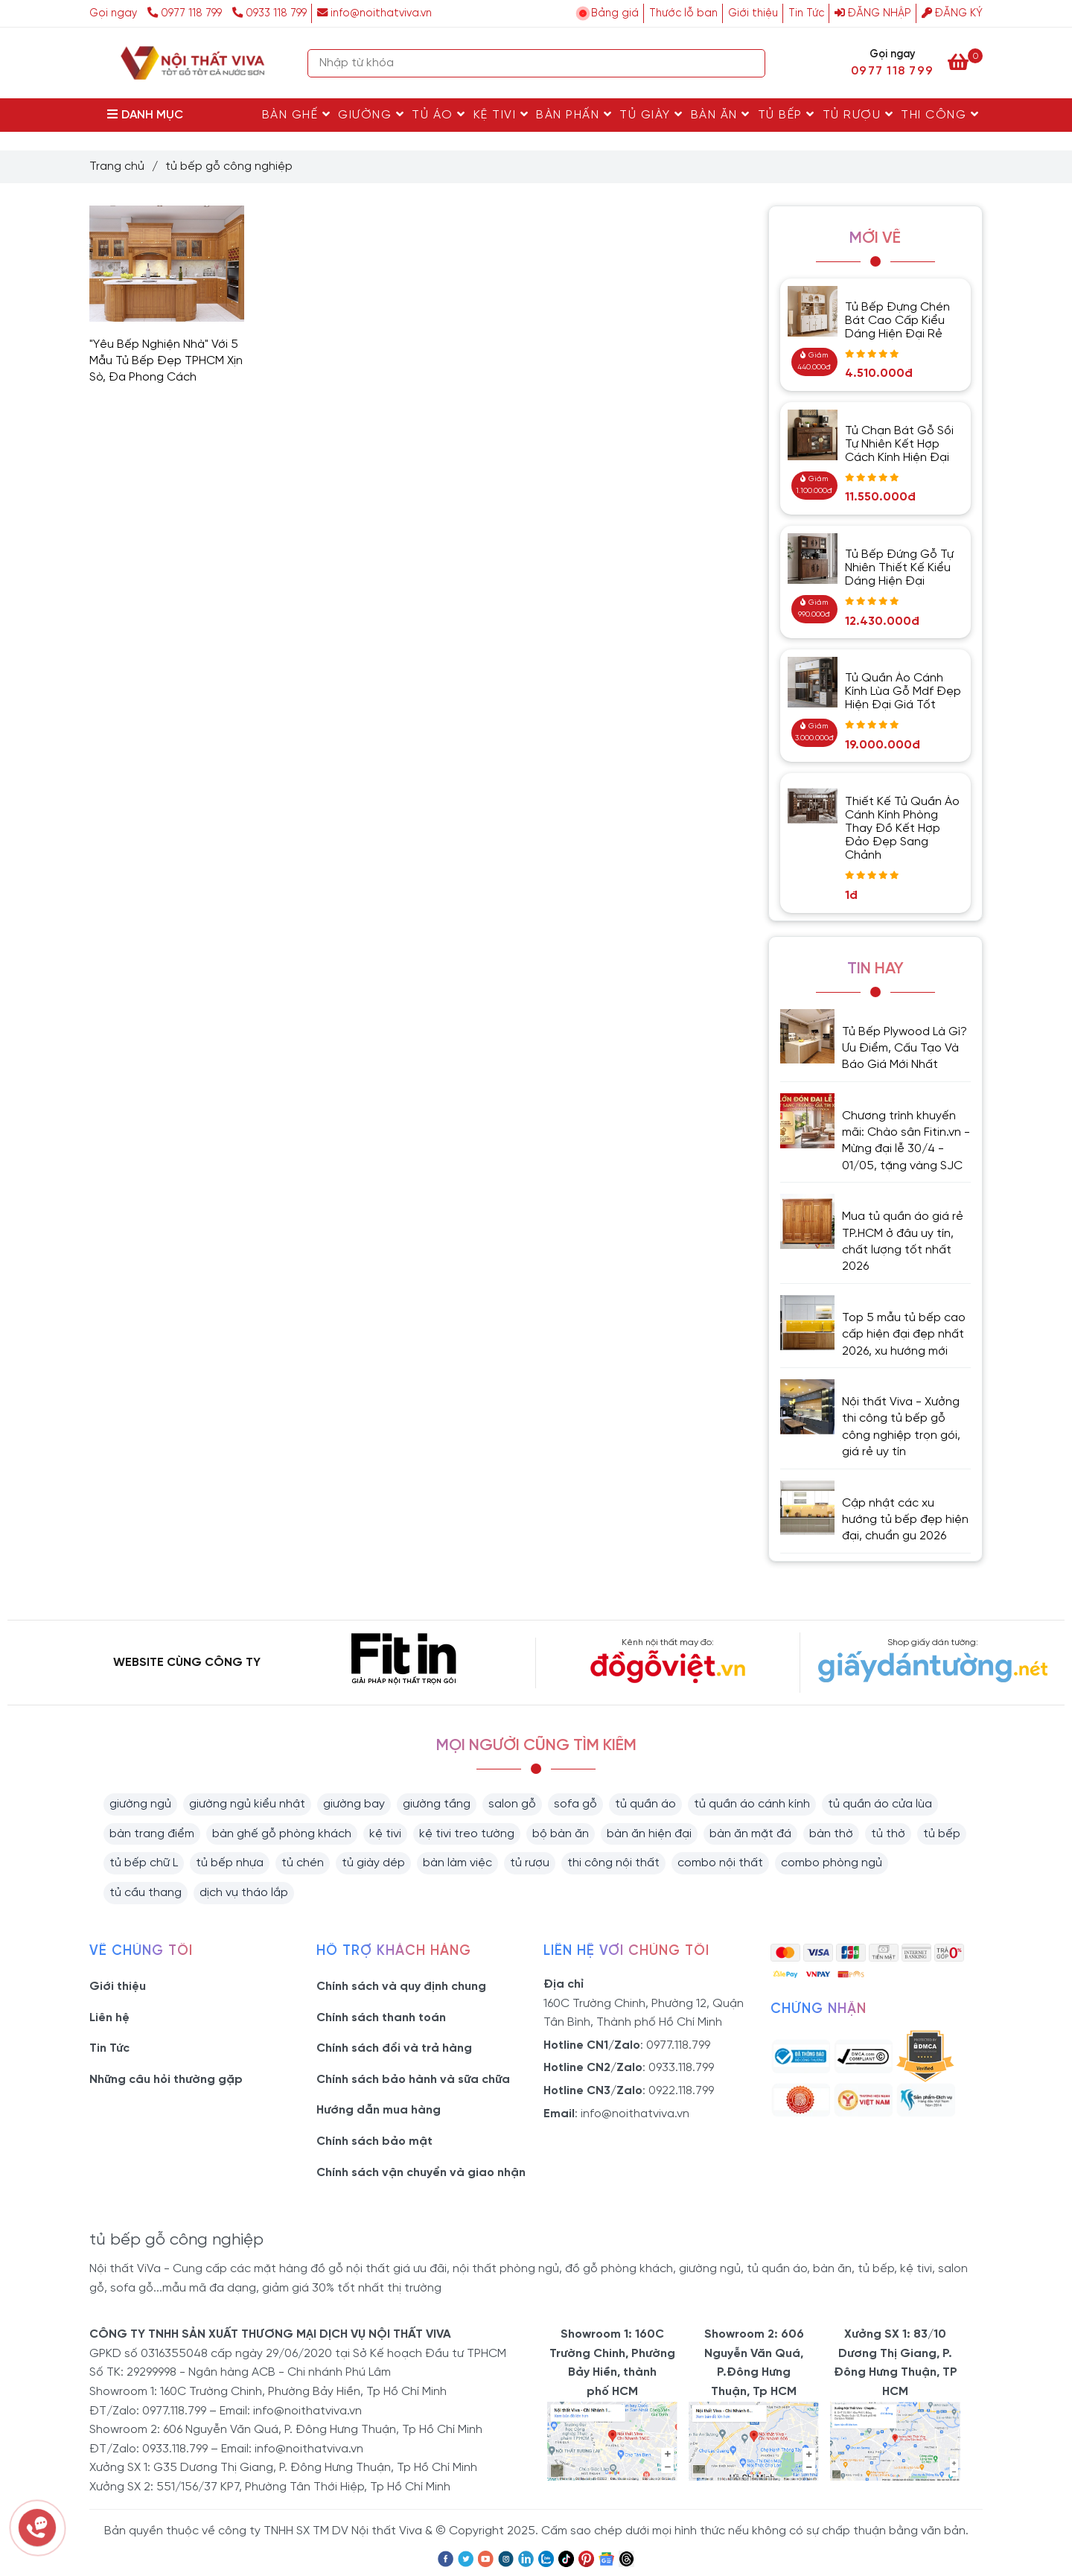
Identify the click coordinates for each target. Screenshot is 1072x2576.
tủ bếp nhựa (230, 1863)
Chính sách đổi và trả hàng (394, 2048)
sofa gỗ (575, 1804)
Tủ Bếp (786, 114)
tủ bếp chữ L (143, 1863)
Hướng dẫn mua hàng (378, 2110)
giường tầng (436, 1804)
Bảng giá (615, 13)
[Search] (750, 63)
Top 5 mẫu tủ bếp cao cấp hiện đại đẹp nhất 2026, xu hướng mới (904, 1334)
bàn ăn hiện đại (649, 1834)
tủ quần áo (645, 1804)
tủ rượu (529, 1863)
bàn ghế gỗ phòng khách (281, 1834)
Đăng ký (952, 13)
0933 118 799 (269, 13)
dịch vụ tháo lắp (244, 1892)
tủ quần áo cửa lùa (880, 1804)
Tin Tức (806, 13)
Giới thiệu (753, 13)
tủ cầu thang (145, 1892)
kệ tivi (385, 1834)
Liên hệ (109, 2017)
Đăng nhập (873, 13)
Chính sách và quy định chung (401, 1986)
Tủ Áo (439, 114)
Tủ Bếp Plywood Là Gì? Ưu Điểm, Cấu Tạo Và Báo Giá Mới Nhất (904, 1048)
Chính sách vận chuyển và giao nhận (421, 2172)
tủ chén (302, 1863)
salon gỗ (512, 1804)
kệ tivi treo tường (466, 1834)
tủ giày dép (373, 1863)
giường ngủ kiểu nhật (247, 1804)
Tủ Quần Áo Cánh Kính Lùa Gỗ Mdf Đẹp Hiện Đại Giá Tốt (903, 691)
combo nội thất (720, 1863)
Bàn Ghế (296, 114)
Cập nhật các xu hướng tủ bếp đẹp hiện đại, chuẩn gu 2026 (905, 1520)
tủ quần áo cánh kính (752, 1804)
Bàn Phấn (574, 114)
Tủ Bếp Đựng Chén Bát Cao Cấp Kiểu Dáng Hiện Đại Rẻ (897, 320)
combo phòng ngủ (831, 1863)
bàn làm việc (457, 1863)
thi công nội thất (613, 1863)
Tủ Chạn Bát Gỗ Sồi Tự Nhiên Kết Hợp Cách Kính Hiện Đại (899, 444)
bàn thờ (831, 1834)
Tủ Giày (651, 114)
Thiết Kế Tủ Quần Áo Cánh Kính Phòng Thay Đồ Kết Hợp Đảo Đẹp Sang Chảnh (902, 828)
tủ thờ (888, 1834)
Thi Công (940, 114)
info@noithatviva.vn (374, 13)
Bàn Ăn (720, 114)
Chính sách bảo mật (374, 2141)
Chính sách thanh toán (381, 2017)
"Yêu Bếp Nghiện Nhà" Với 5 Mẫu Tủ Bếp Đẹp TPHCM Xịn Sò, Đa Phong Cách (166, 361)
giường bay (354, 1804)
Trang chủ (116, 166)
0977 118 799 (186, 13)
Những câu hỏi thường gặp (166, 2079)
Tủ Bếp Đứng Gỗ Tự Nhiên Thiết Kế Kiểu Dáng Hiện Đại (899, 568)
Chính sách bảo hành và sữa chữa (413, 2079)
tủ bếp (941, 1834)
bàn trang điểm (151, 1834)
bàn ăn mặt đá (750, 1834)
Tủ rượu (858, 114)
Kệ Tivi (501, 114)
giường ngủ (140, 1804)
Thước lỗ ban (683, 13)
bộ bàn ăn (560, 1834)
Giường (371, 114)
